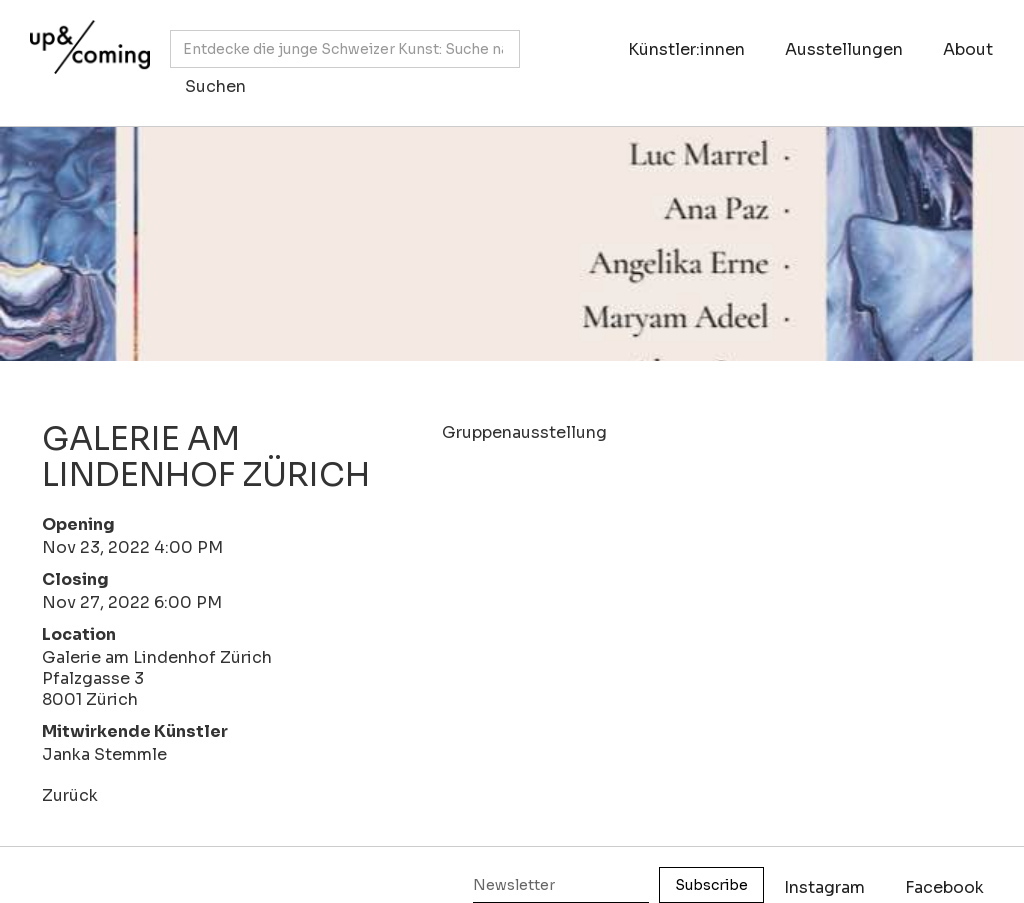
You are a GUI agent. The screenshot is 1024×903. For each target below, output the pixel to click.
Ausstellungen (844, 49)
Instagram (824, 887)
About (968, 49)
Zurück (70, 795)
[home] (85, 53)
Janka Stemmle (104, 754)
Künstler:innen (686, 49)
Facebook (944, 887)
